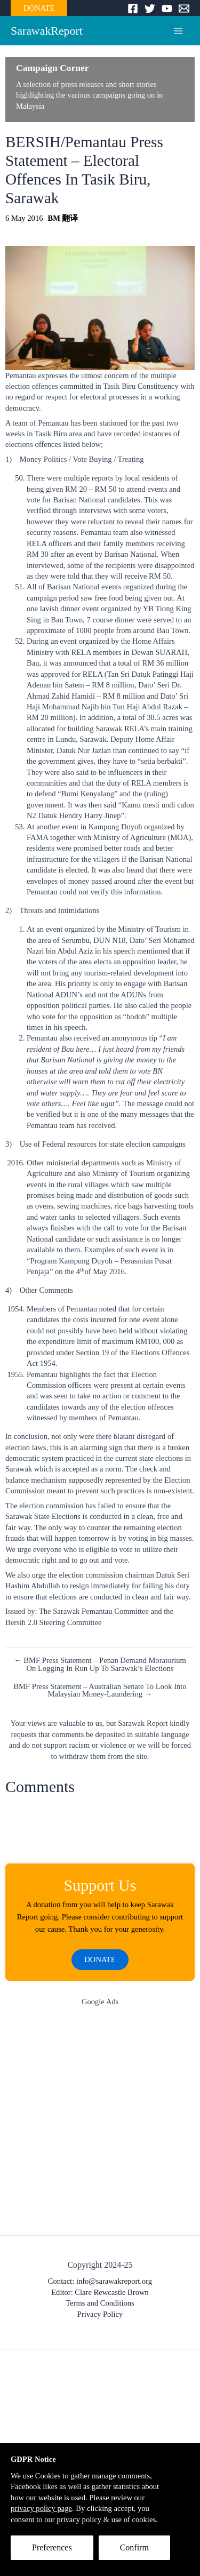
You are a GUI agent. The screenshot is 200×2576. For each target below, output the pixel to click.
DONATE (38, 8)
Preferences (52, 2547)
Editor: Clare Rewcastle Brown (100, 2292)
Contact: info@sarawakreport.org (100, 2281)
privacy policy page (41, 2508)
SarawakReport (47, 31)
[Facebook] (132, 8)
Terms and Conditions (100, 2303)
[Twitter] (150, 8)
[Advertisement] (100, 2123)
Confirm (134, 2547)
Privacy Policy (100, 2314)
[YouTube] (167, 8)
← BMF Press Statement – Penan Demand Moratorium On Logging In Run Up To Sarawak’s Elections (100, 1664)
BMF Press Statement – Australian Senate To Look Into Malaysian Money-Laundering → (99, 1690)
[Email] (184, 8)
